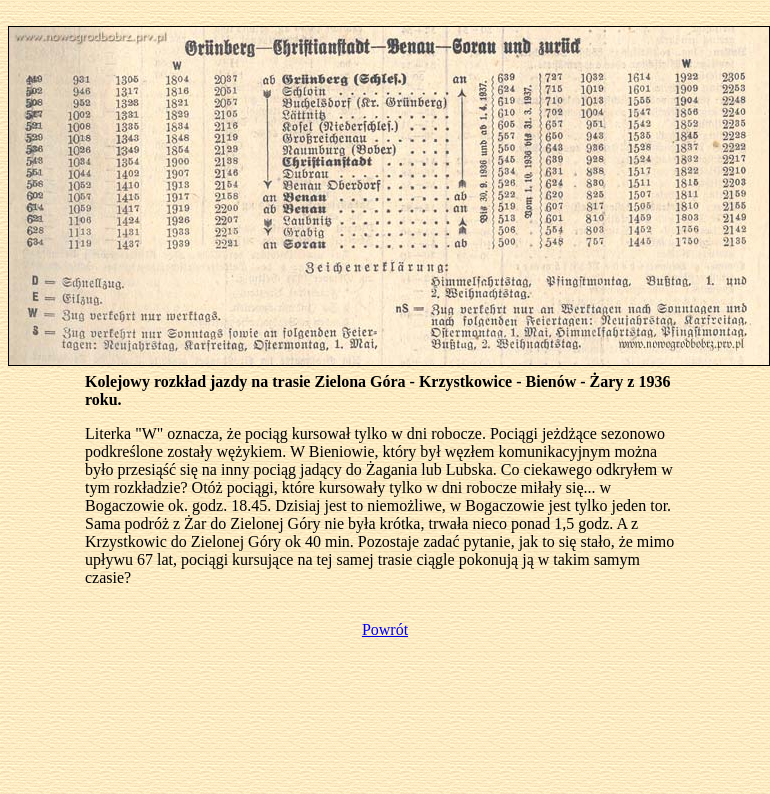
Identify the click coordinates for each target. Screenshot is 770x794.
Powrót (385, 629)
